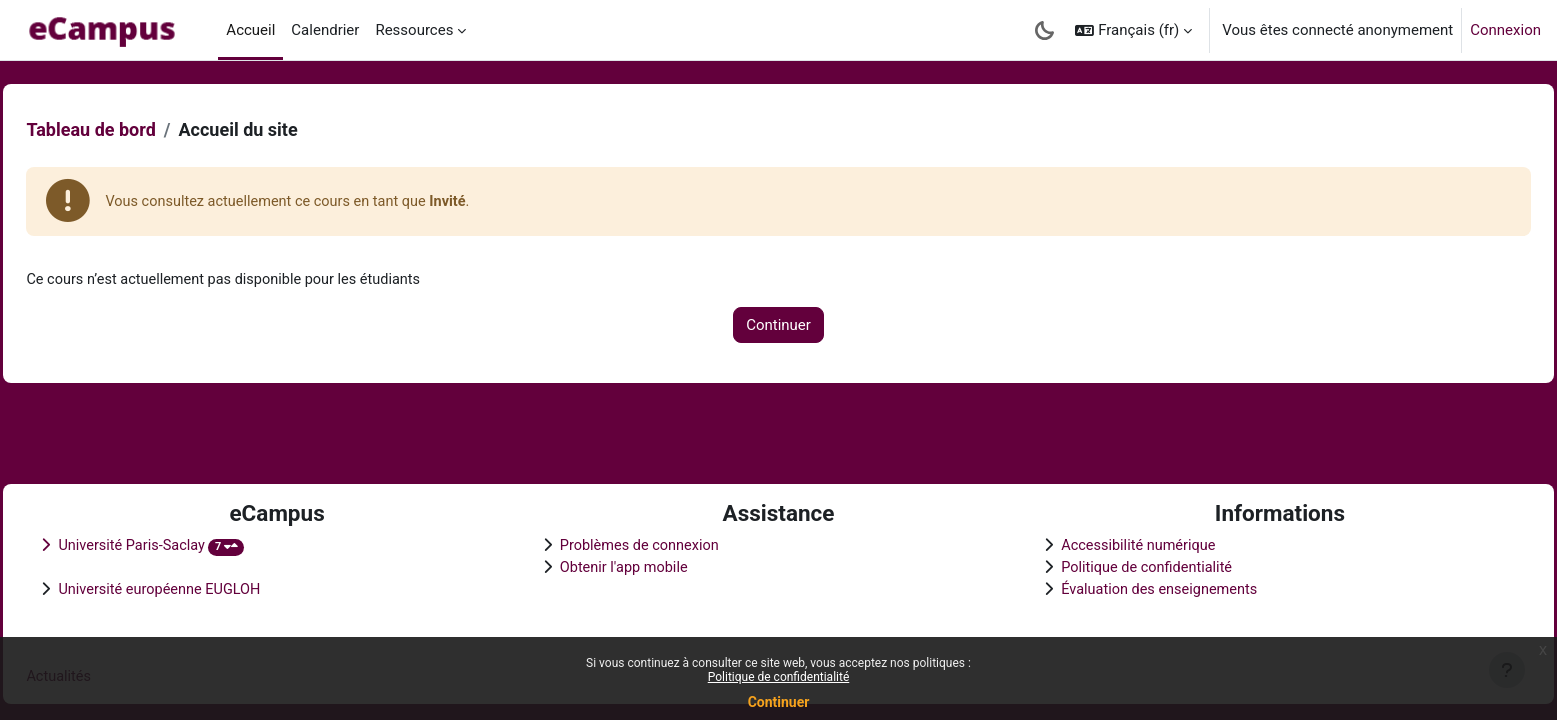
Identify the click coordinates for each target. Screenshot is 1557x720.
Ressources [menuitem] (414, 30)
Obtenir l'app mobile (641, 565)
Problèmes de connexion (657, 543)
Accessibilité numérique (1126, 543)
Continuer (779, 702)
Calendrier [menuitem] (325, 30)
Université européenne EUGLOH (207, 588)
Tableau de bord (135, 129)
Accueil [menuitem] (250, 30)
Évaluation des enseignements (1147, 588)
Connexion (1505, 30)
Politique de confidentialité (779, 677)
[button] (1133, 30)
